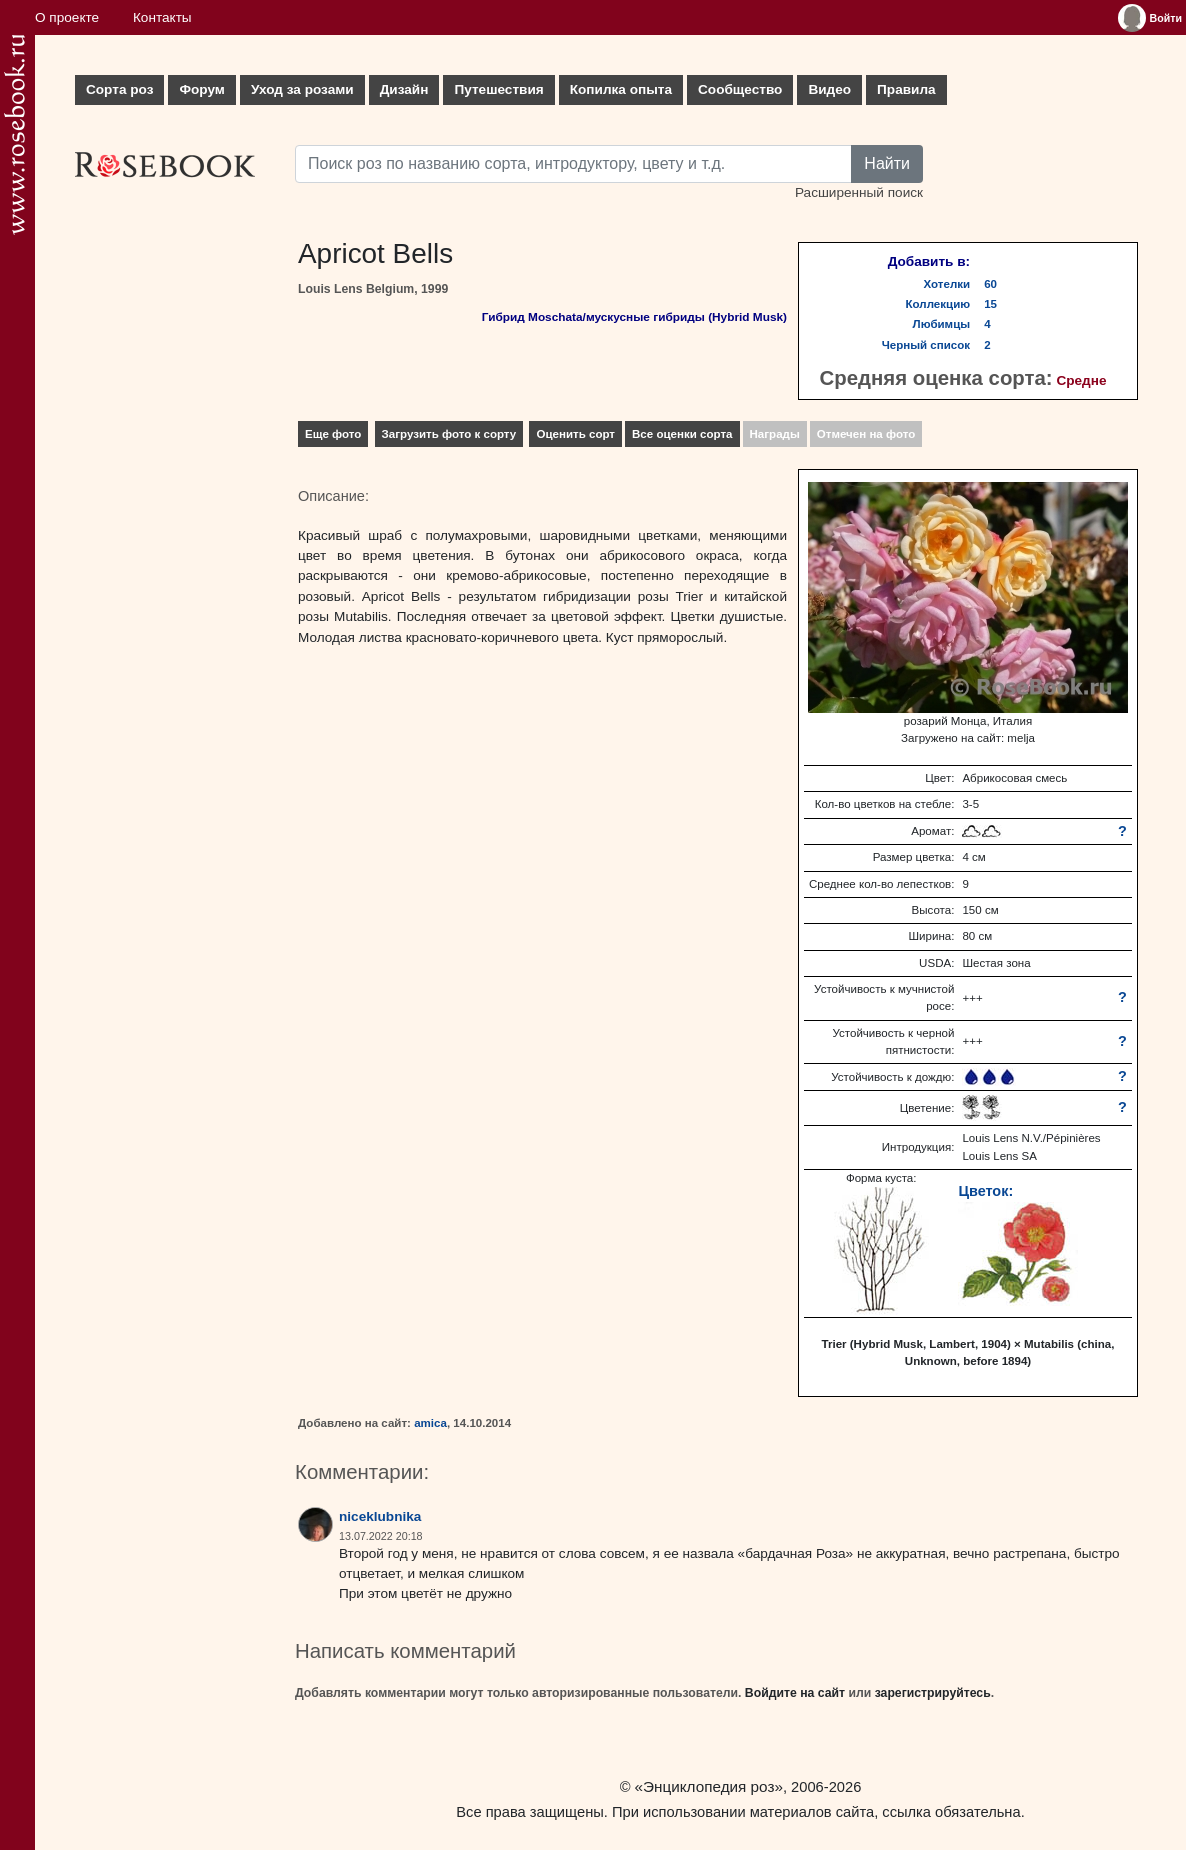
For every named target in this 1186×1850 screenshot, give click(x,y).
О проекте (67, 17)
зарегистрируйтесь (933, 1693)
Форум (201, 89)
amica (430, 1423)
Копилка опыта (621, 89)
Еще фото (333, 434)
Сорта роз (119, 89)
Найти (887, 163)
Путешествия (498, 89)
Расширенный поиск (859, 192)
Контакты (162, 17)
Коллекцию (938, 304)
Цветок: (985, 1191)
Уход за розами (302, 89)
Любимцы (942, 324)
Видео (829, 89)
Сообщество (740, 89)
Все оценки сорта (682, 434)
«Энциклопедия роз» (709, 1786)
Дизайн (404, 89)
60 (990, 284)
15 (990, 304)
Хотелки (947, 284)
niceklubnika (380, 1516)
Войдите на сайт (795, 1693)
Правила (906, 89)
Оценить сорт (575, 434)
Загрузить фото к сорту (449, 434)
